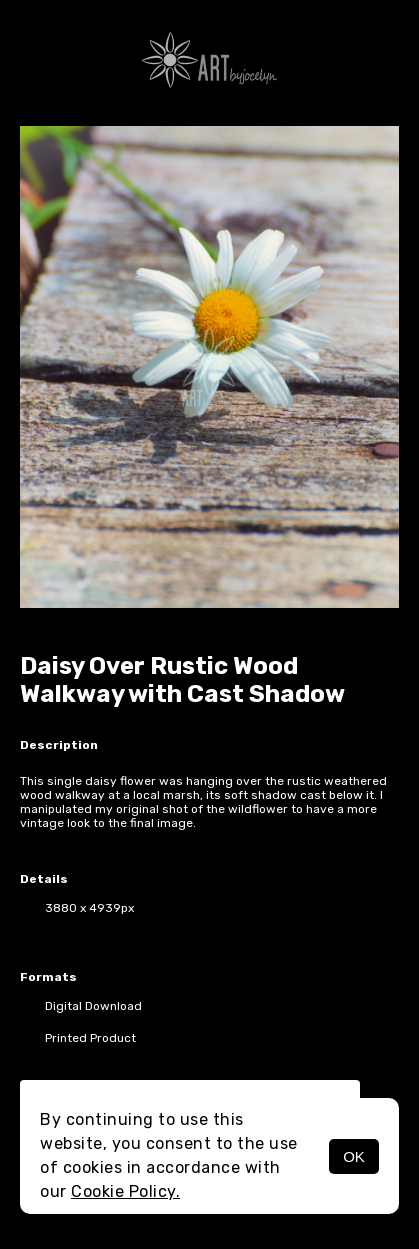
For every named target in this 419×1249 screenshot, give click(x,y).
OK (354, 1156)
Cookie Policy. (125, 1191)
